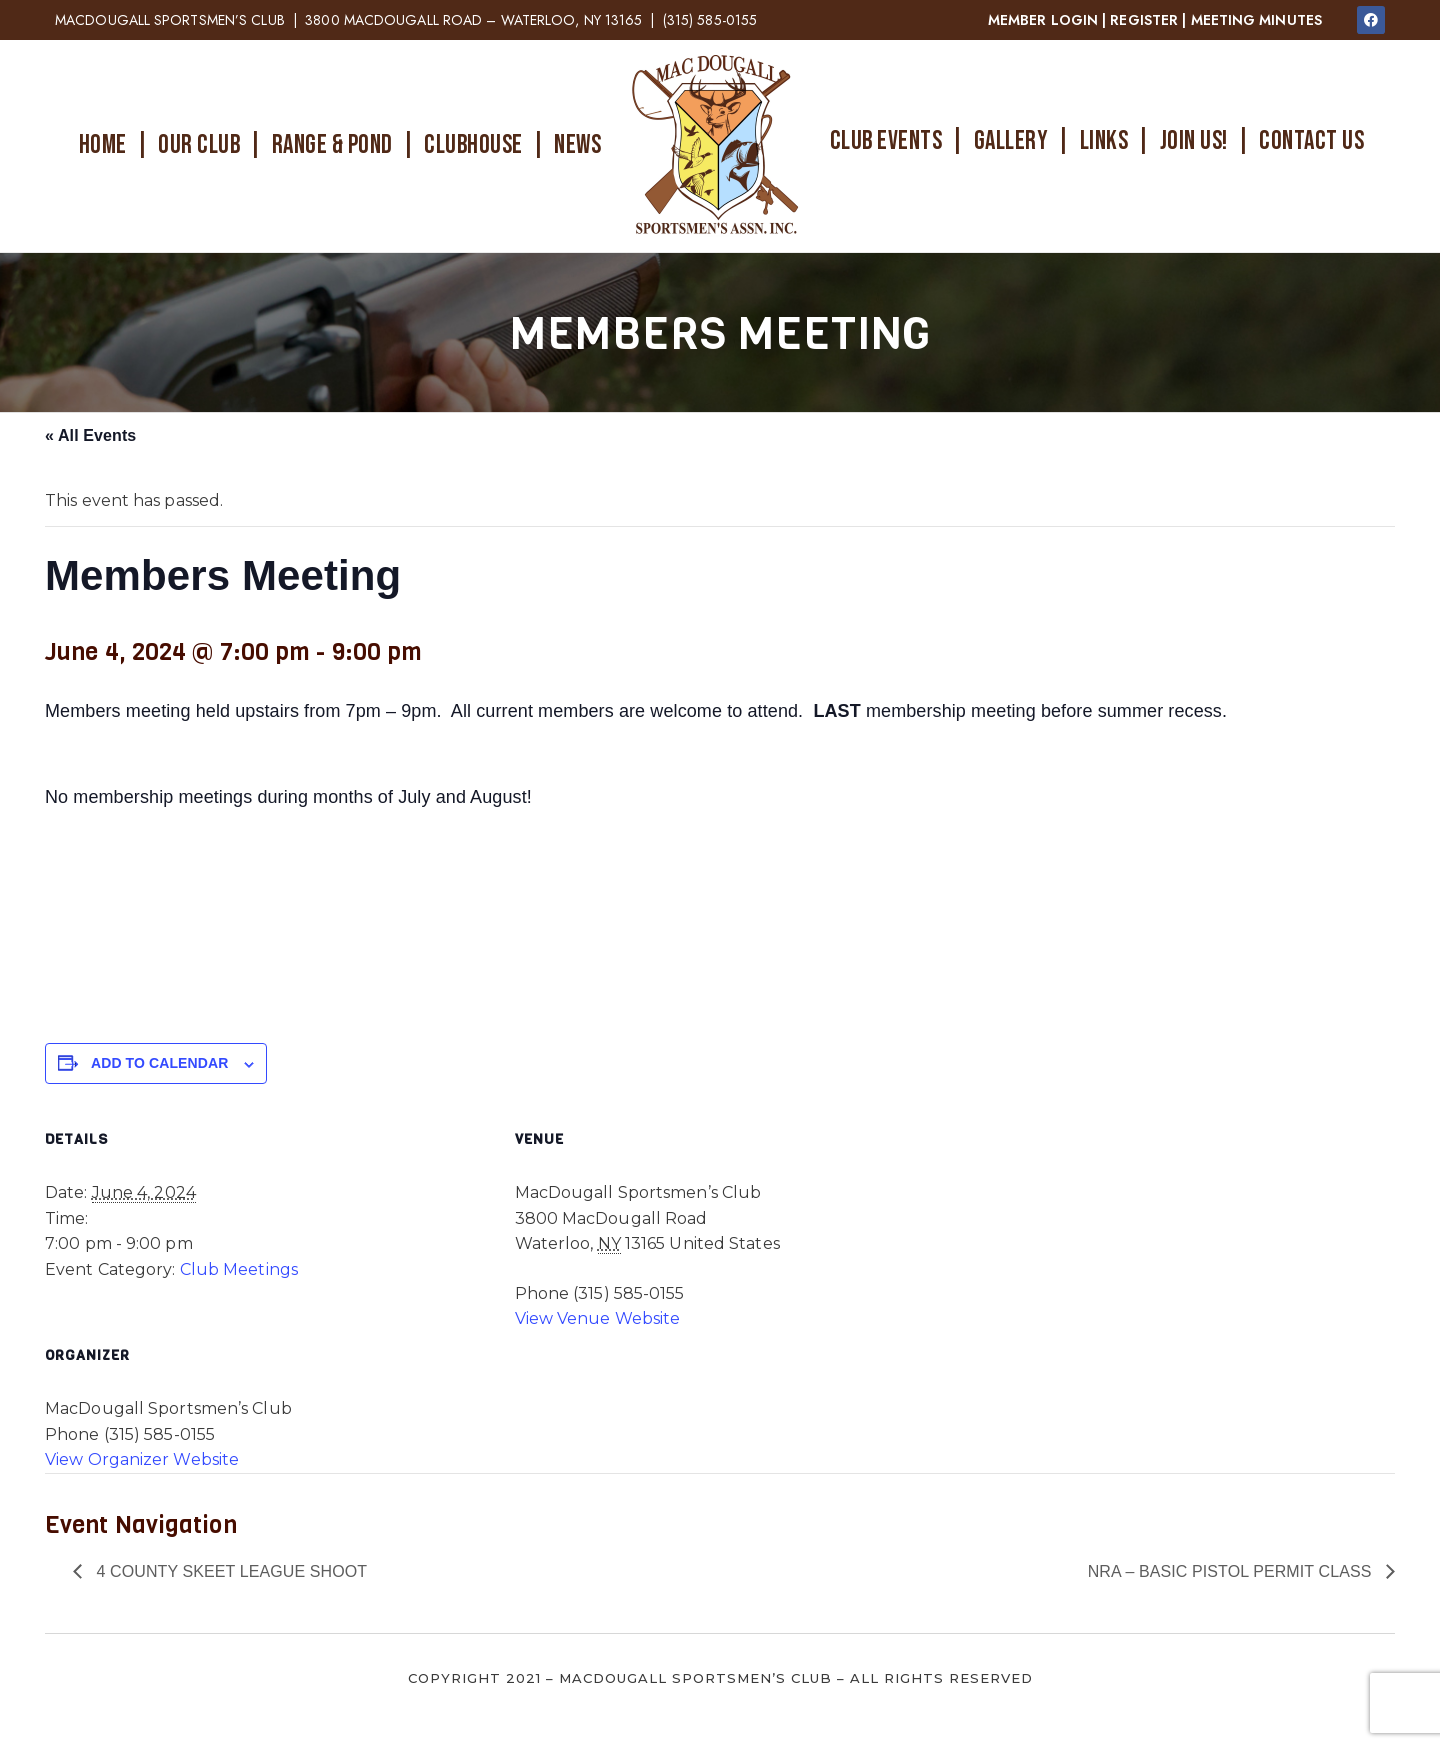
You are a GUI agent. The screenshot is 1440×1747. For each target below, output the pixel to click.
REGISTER (1144, 20)
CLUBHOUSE (473, 145)
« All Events (90, 435)
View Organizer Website (142, 1459)
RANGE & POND (332, 145)
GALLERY (1011, 141)
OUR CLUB (199, 145)
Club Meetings (239, 1269)
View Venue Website (598, 1318)
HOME (103, 145)
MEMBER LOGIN (1043, 20)
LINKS (1104, 141)
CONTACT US (1311, 141)
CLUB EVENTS (886, 141)
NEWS (577, 145)
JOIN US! (1194, 141)
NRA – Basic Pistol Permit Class (1232, 1571)
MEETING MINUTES (1257, 20)
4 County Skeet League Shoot (229, 1571)
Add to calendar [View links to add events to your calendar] (159, 1063)
